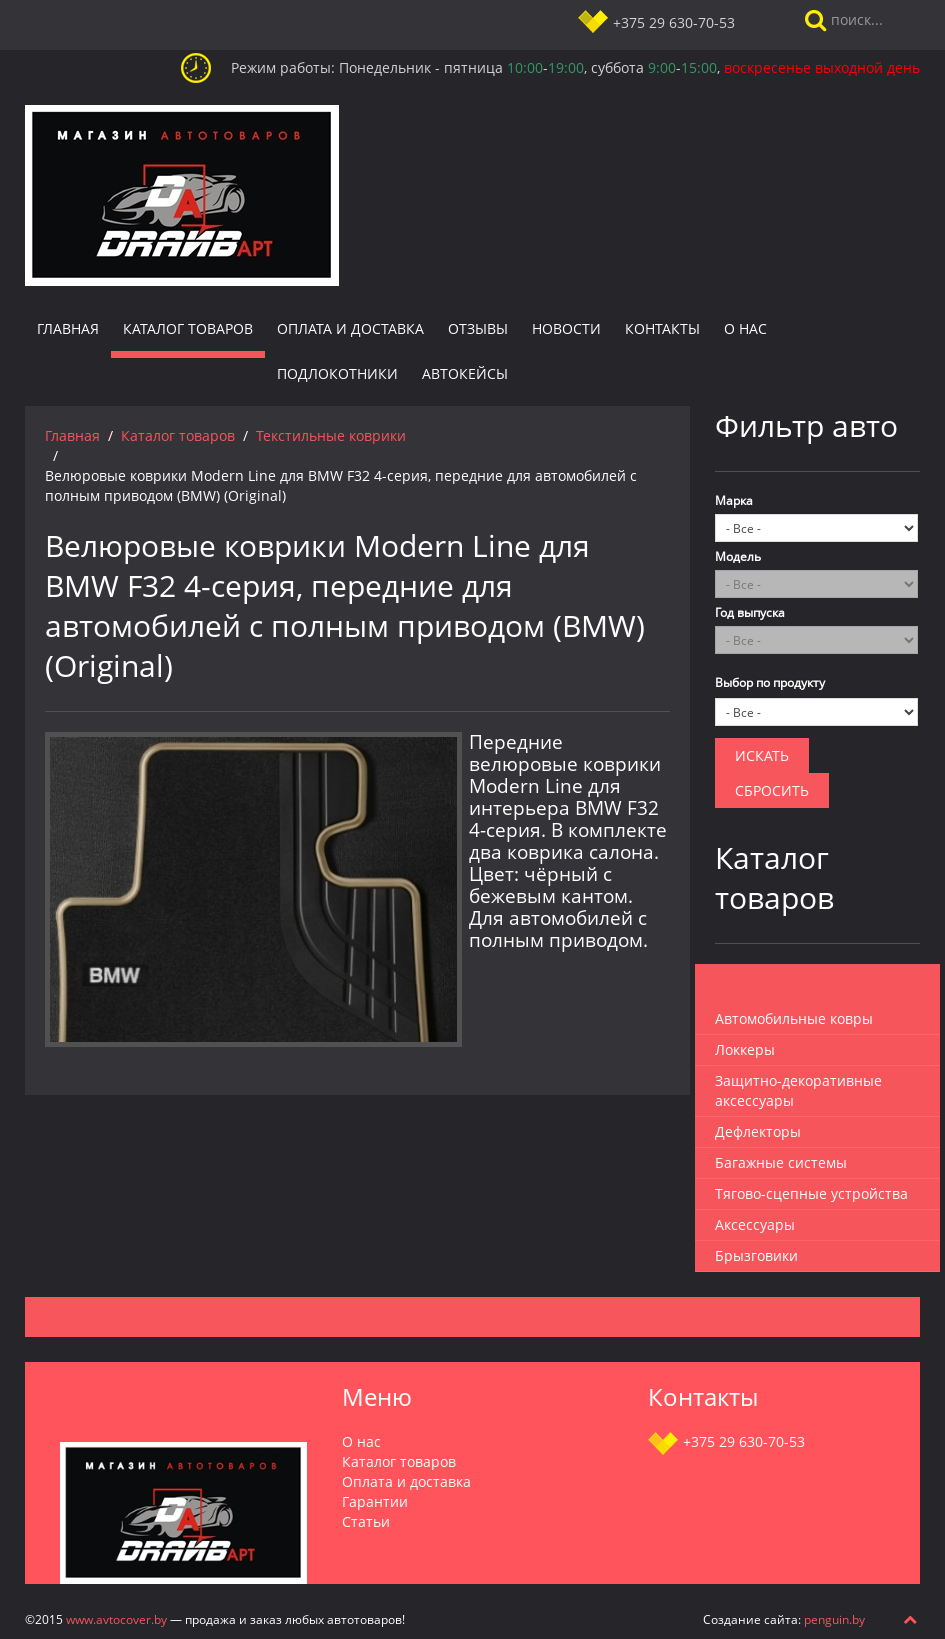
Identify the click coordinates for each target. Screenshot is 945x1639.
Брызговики (756, 1255)
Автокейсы (465, 373)
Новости (566, 328)
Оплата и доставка (350, 328)
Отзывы (478, 328)
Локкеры (745, 1049)
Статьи (366, 1521)
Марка (734, 500)
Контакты (662, 328)
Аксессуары (755, 1224)
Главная (68, 328)
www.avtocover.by (116, 1619)
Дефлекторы (758, 1131)
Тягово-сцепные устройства (811, 1193)
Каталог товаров (188, 328)
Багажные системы (781, 1162)
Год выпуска (750, 612)
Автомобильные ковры (794, 1018)
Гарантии (375, 1501)
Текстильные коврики (331, 435)
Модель (738, 556)
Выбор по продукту (770, 682)
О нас (745, 328)
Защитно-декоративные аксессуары (798, 1090)
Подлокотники (337, 373)
